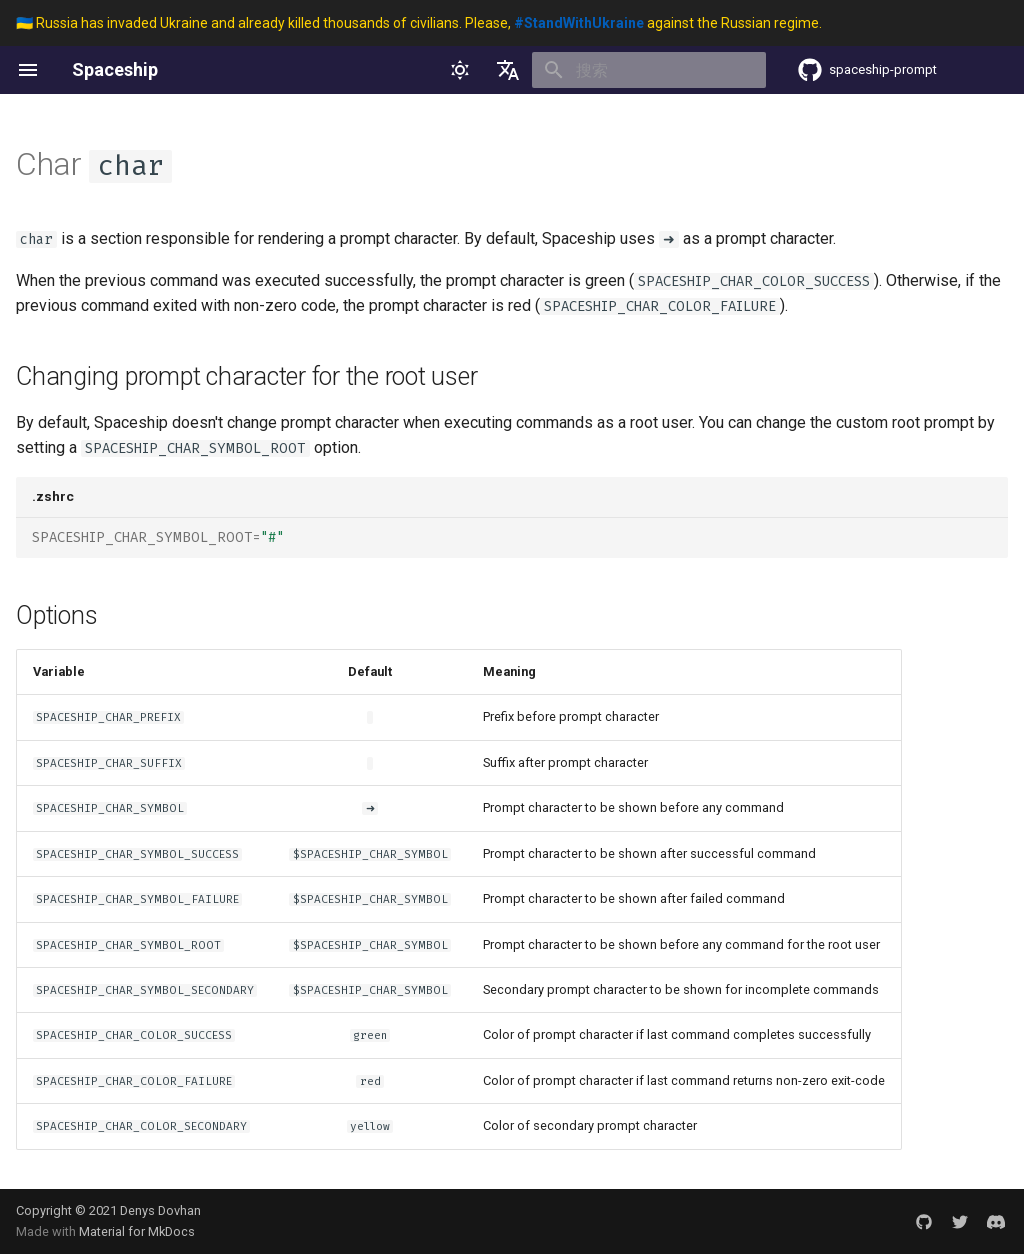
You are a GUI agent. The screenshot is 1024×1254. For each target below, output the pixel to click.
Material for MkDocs (137, 1231)
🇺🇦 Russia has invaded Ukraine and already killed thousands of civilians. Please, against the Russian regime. (419, 23)
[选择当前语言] (508, 70)
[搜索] (649, 70)
